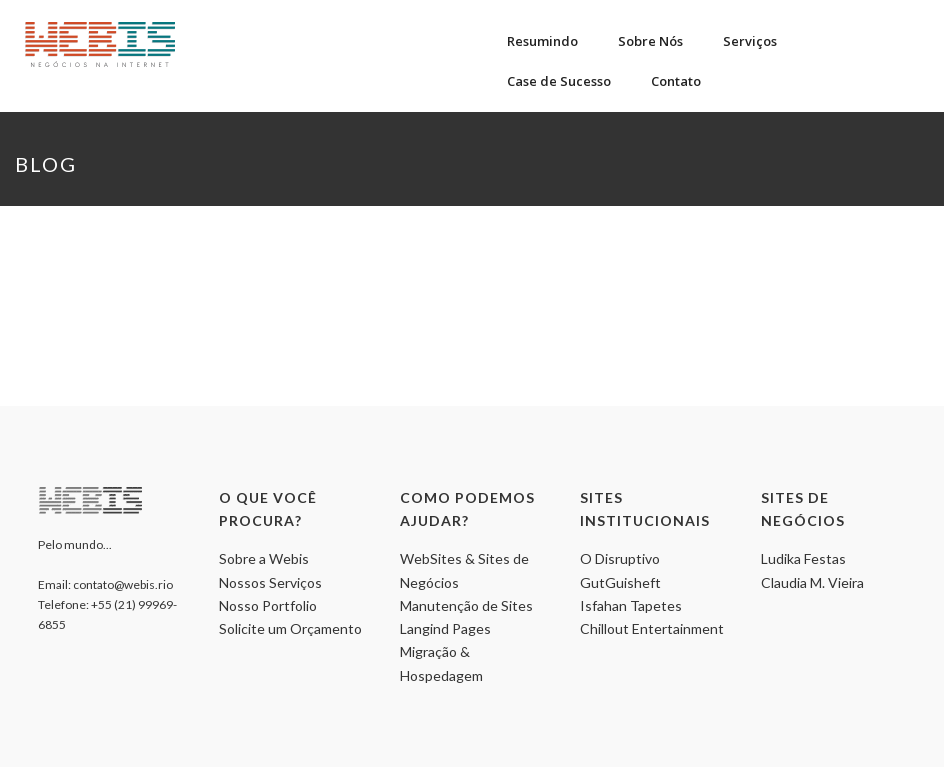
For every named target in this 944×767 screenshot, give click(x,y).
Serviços (750, 41)
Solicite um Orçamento (290, 628)
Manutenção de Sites (466, 605)
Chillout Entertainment (652, 628)
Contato (676, 81)
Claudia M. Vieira (812, 582)
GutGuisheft (620, 582)
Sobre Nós (650, 41)
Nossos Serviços (270, 582)
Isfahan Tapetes (631, 605)
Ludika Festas (803, 558)
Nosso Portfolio (268, 605)
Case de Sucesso (559, 81)
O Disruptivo (620, 558)
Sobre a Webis (264, 558)
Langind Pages (445, 628)
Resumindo (542, 41)
